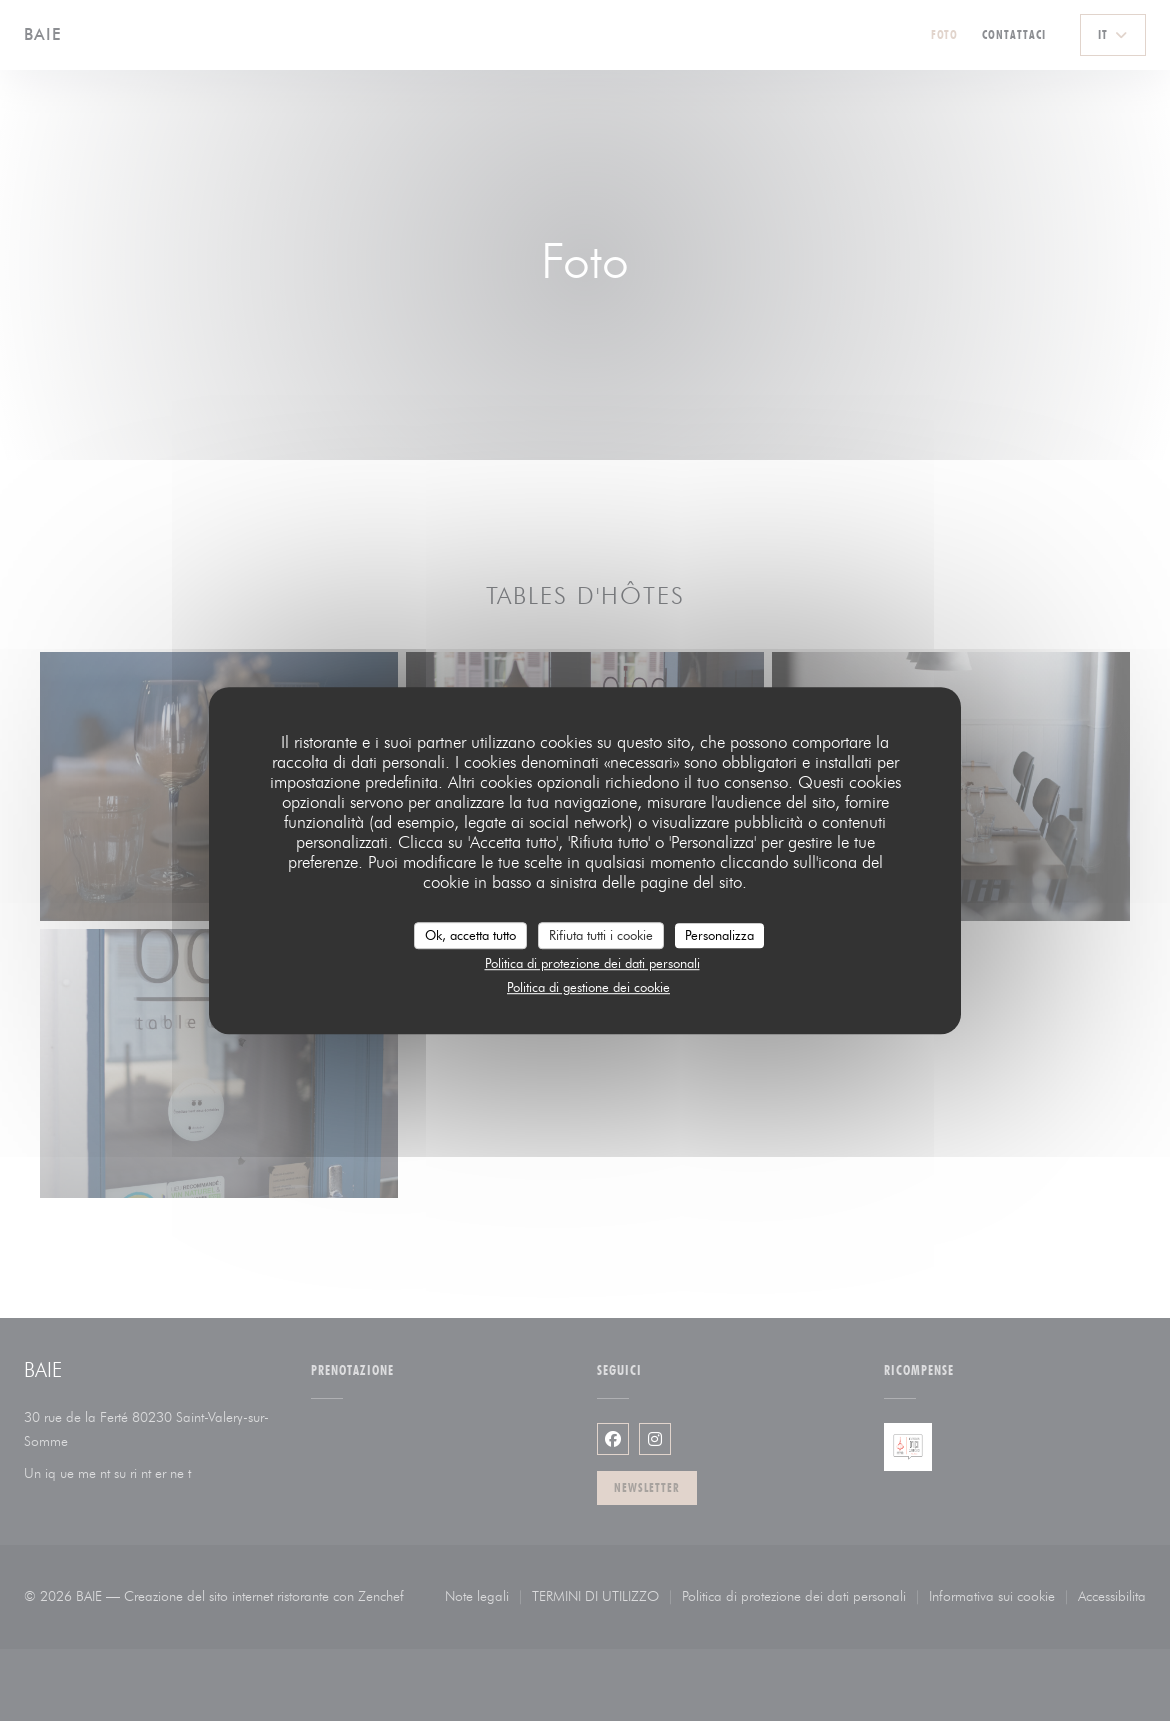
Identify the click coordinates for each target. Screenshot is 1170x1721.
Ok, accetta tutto (470, 935)
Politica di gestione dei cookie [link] (588, 987)
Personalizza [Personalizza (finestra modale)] (719, 935)
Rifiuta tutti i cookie (601, 935)
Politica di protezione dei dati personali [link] (592, 963)
